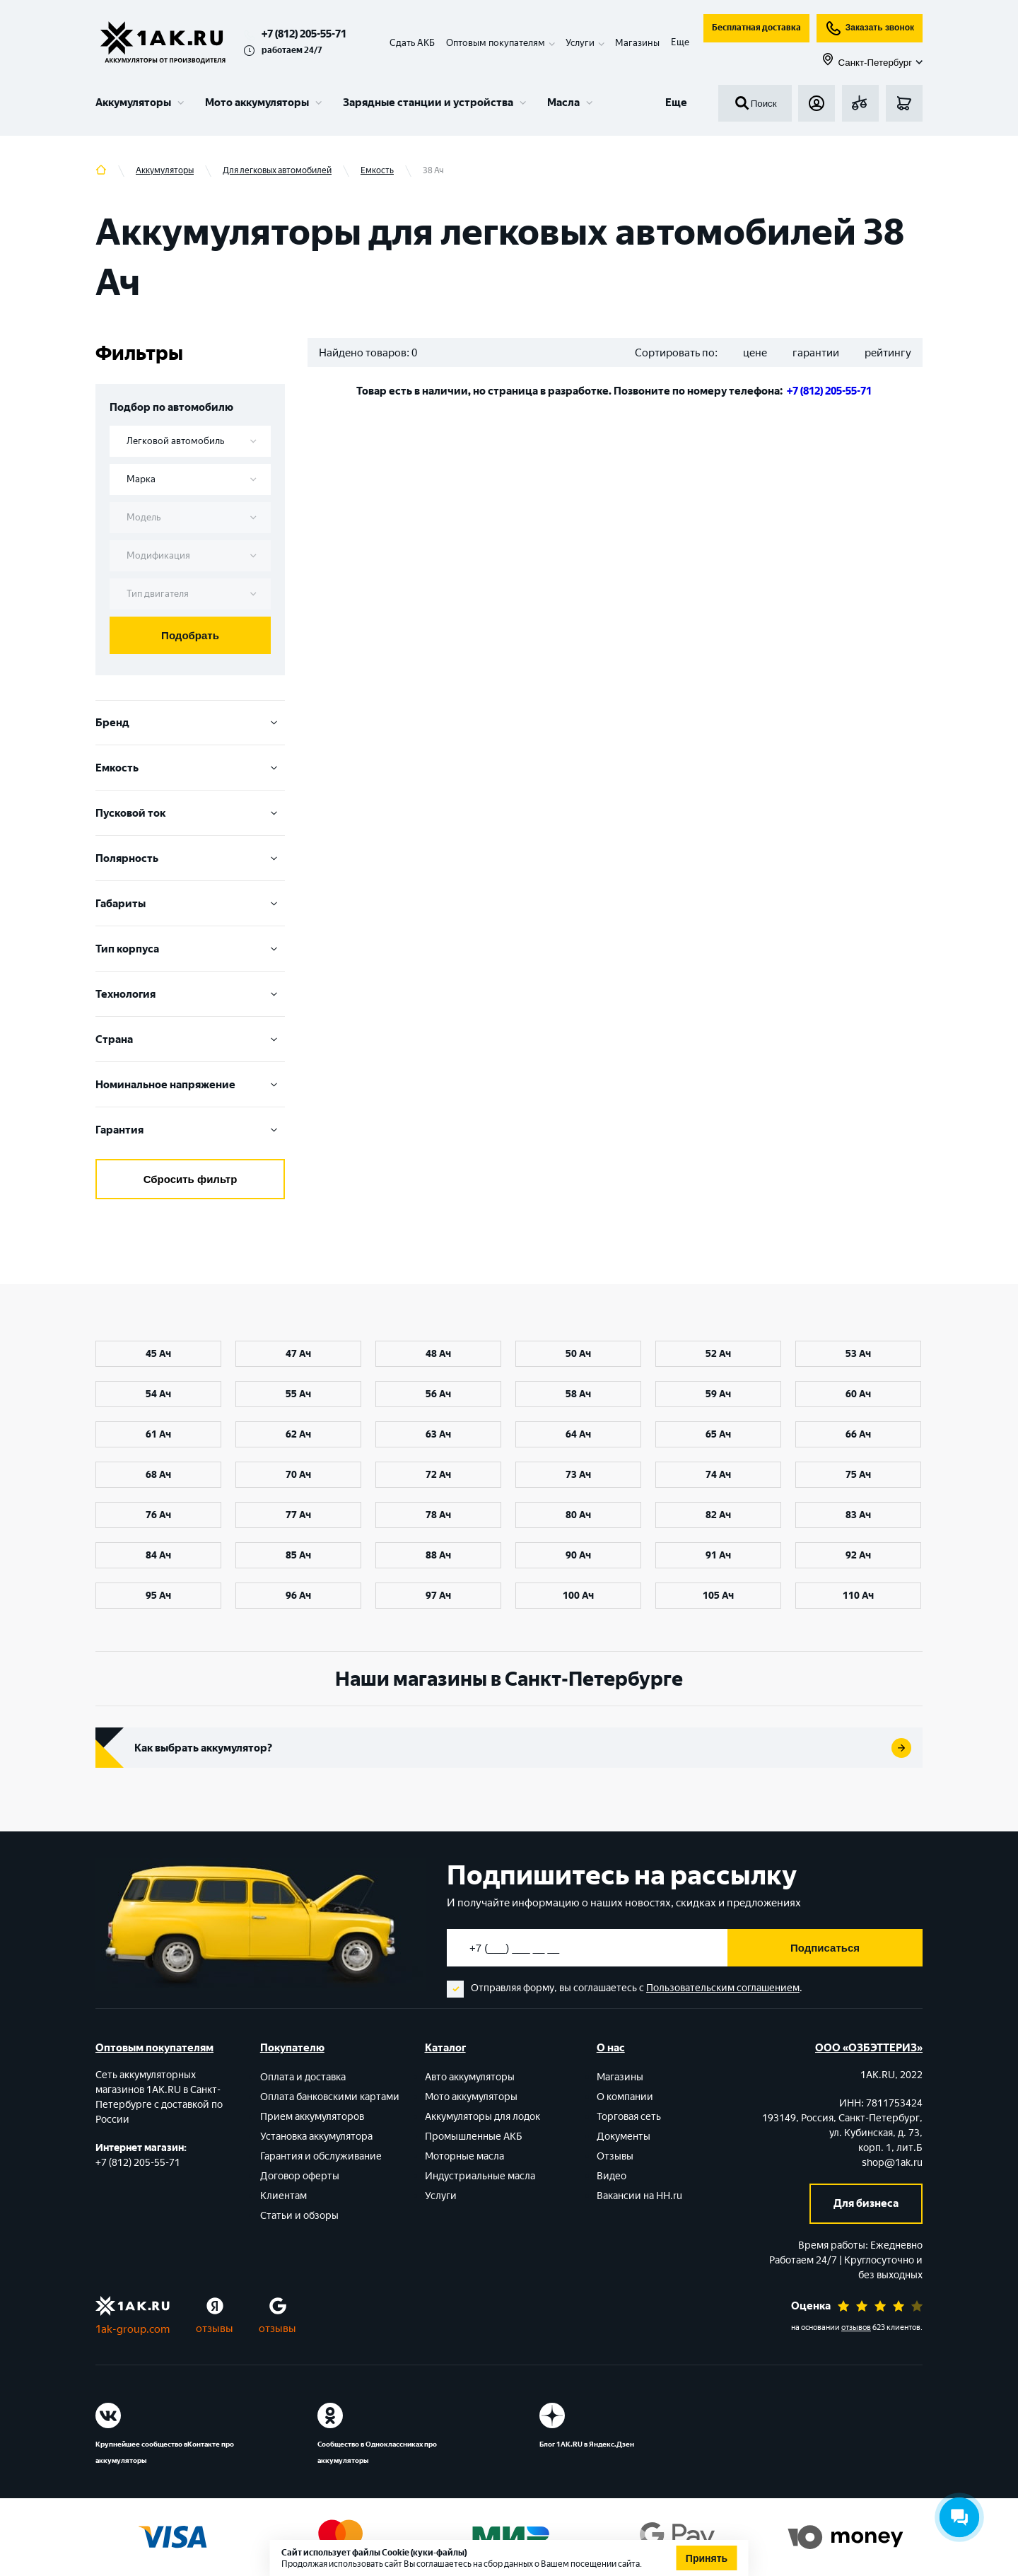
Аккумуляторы (133, 102)
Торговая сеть (629, 2117)
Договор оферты (299, 2176)
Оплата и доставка (303, 2077)
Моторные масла (464, 2156)
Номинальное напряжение (190, 1084)
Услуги (441, 2196)
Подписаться (825, 1948)
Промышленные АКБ (473, 2137)
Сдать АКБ (412, 42)
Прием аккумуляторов (312, 2117)
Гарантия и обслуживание (321, 2156)
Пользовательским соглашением (723, 1988)
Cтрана (190, 1039)
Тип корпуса (190, 949)
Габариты (190, 903)
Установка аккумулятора (316, 2137)
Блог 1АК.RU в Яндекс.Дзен (586, 2444)
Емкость (190, 768)
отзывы (214, 2328)
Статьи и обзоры (299, 2216)
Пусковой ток (190, 813)
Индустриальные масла (480, 2176)
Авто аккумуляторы (470, 2077)
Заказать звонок (869, 28)
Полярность (190, 858)
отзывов (856, 2327)
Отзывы (615, 2156)
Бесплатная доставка (756, 28)
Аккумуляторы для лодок (482, 2117)
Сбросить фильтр (191, 1179)
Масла (563, 102)
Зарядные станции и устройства (428, 102)
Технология (190, 994)
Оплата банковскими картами (329, 2097)
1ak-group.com (132, 2329)
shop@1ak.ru (892, 2163)
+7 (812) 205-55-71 (304, 34)
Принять (706, 2558)
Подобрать (190, 635)
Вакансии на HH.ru (639, 2196)
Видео (611, 2176)
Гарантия (190, 1130)
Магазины (637, 42)
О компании (625, 2097)
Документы (623, 2137)
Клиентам (283, 2196)
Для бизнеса (866, 2203)
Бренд (190, 722)
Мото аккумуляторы (257, 102)
